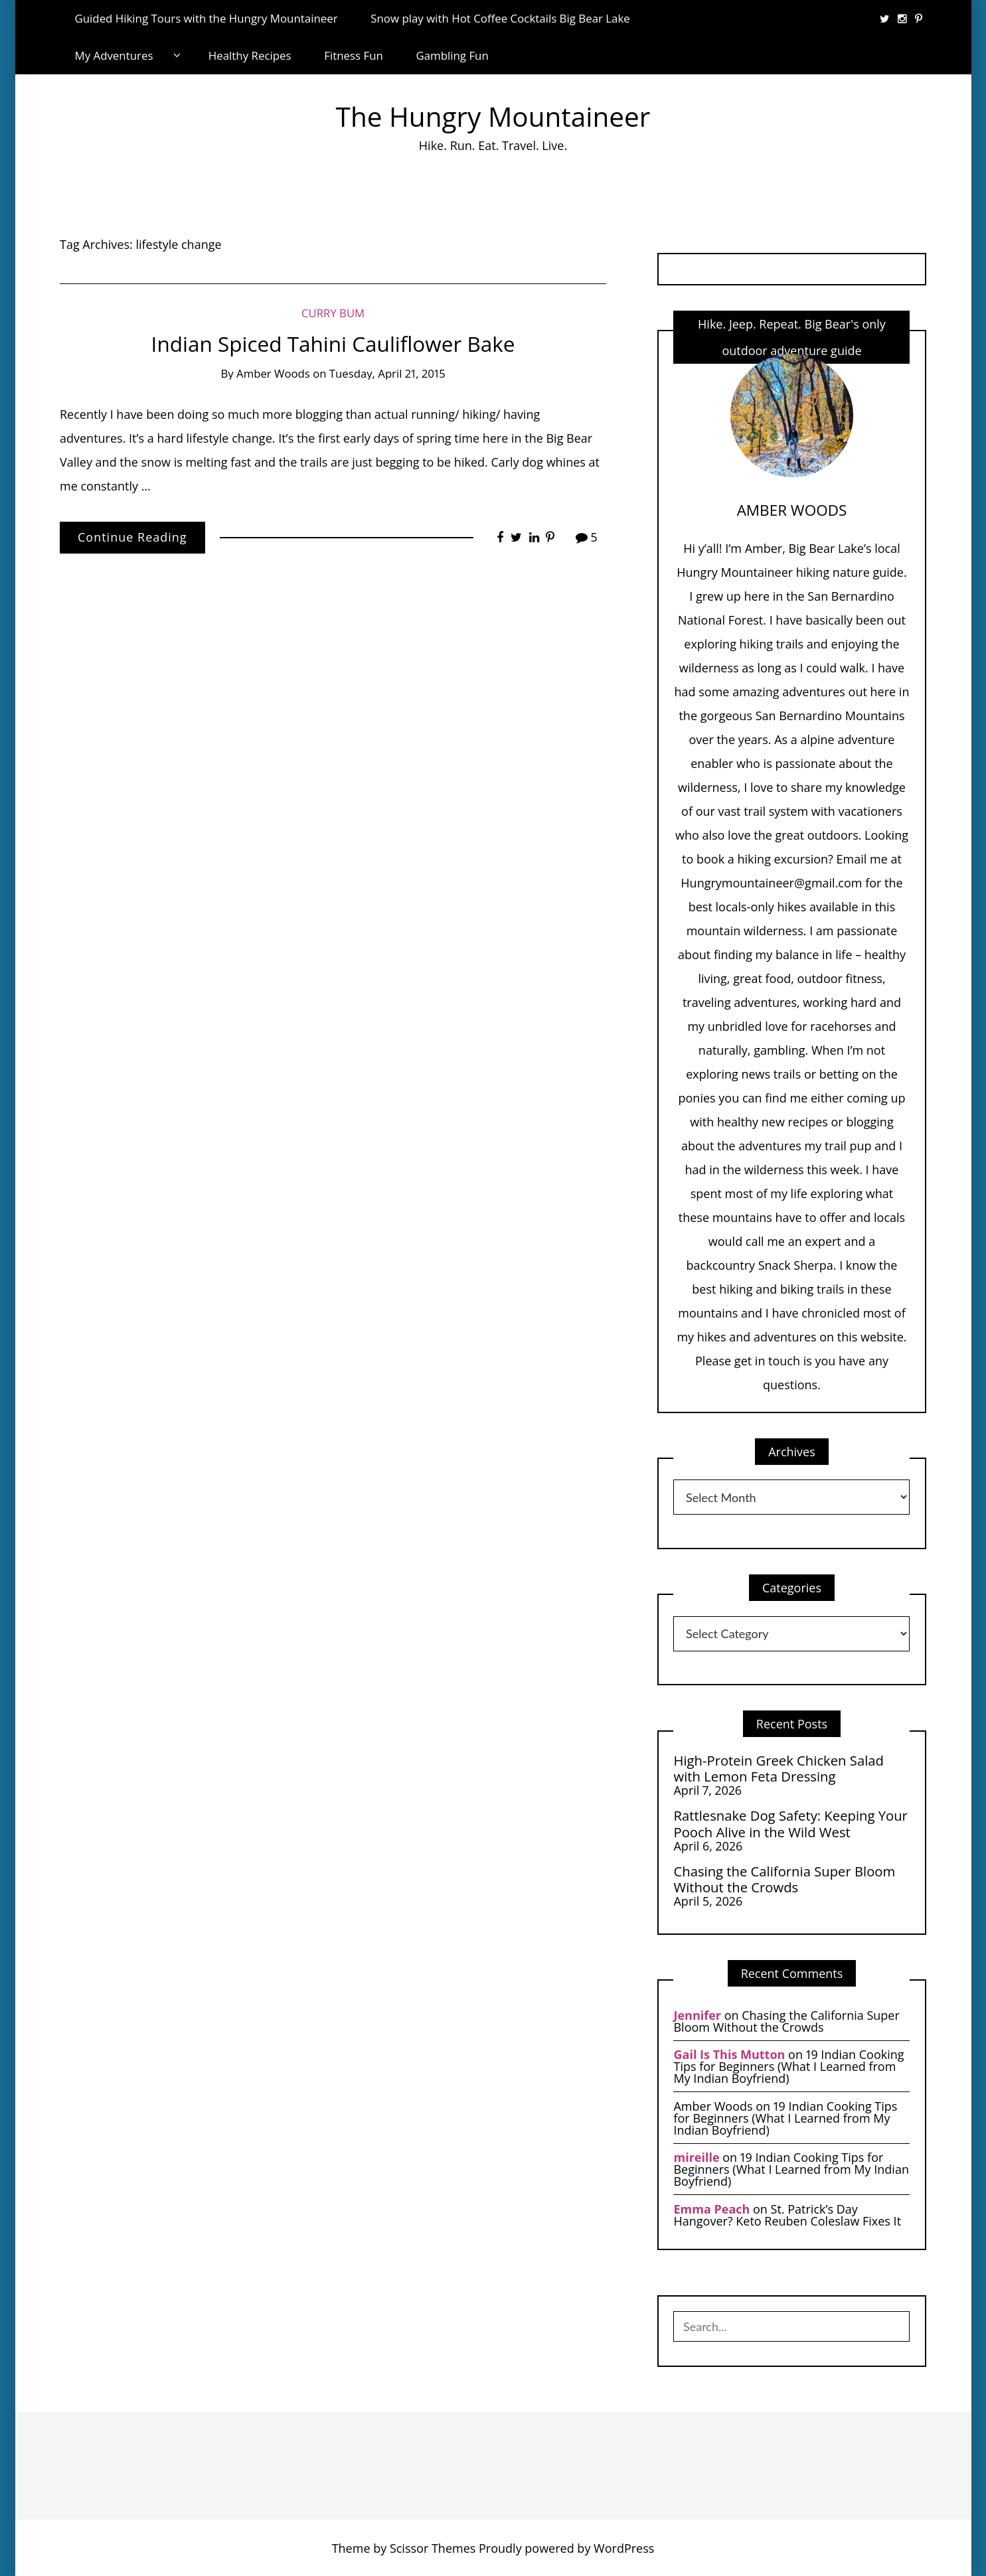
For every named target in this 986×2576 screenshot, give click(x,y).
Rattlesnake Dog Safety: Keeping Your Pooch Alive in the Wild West (790, 1823)
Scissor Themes (432, 2548)
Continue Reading (132, 537)
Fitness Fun (353, 55)
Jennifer (697, 2015)
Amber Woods (273, 373)
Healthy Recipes (249, 55)
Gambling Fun (452, 55)
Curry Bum (333, 313)
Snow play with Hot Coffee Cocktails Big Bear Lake (500, 18)
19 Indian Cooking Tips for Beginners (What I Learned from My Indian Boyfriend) (788, 2066)
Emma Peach (711, 2209)
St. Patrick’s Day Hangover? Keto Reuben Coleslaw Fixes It (787, 2215)
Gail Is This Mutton (729, 2054)
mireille (696, 2157)
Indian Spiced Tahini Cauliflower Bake (333, 343)
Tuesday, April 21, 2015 (387, 373)
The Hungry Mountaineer (493, 116)
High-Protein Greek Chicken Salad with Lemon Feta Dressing (778, 1768)
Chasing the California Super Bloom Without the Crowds (784, 1879)
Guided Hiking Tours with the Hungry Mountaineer (205, 18)
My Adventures (113, 55)
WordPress (624, 2548)
